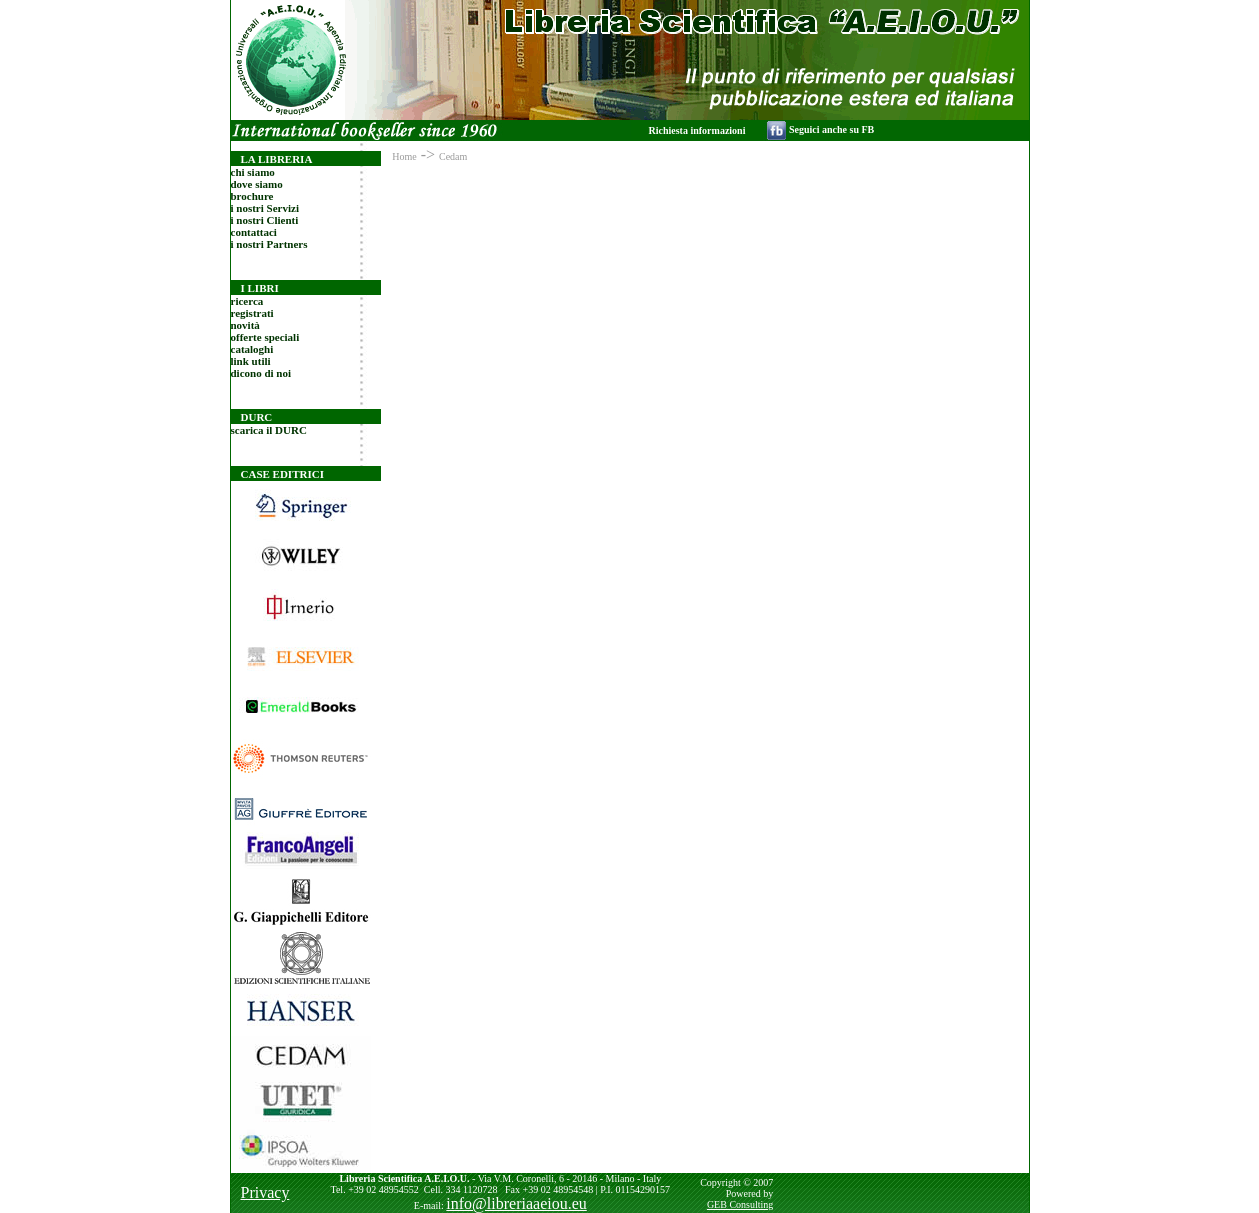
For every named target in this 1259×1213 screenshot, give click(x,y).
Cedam (453, 156)
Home (404, 156)
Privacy (265, 1192)
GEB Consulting (740, 1204)
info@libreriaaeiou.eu (516, 1203)
